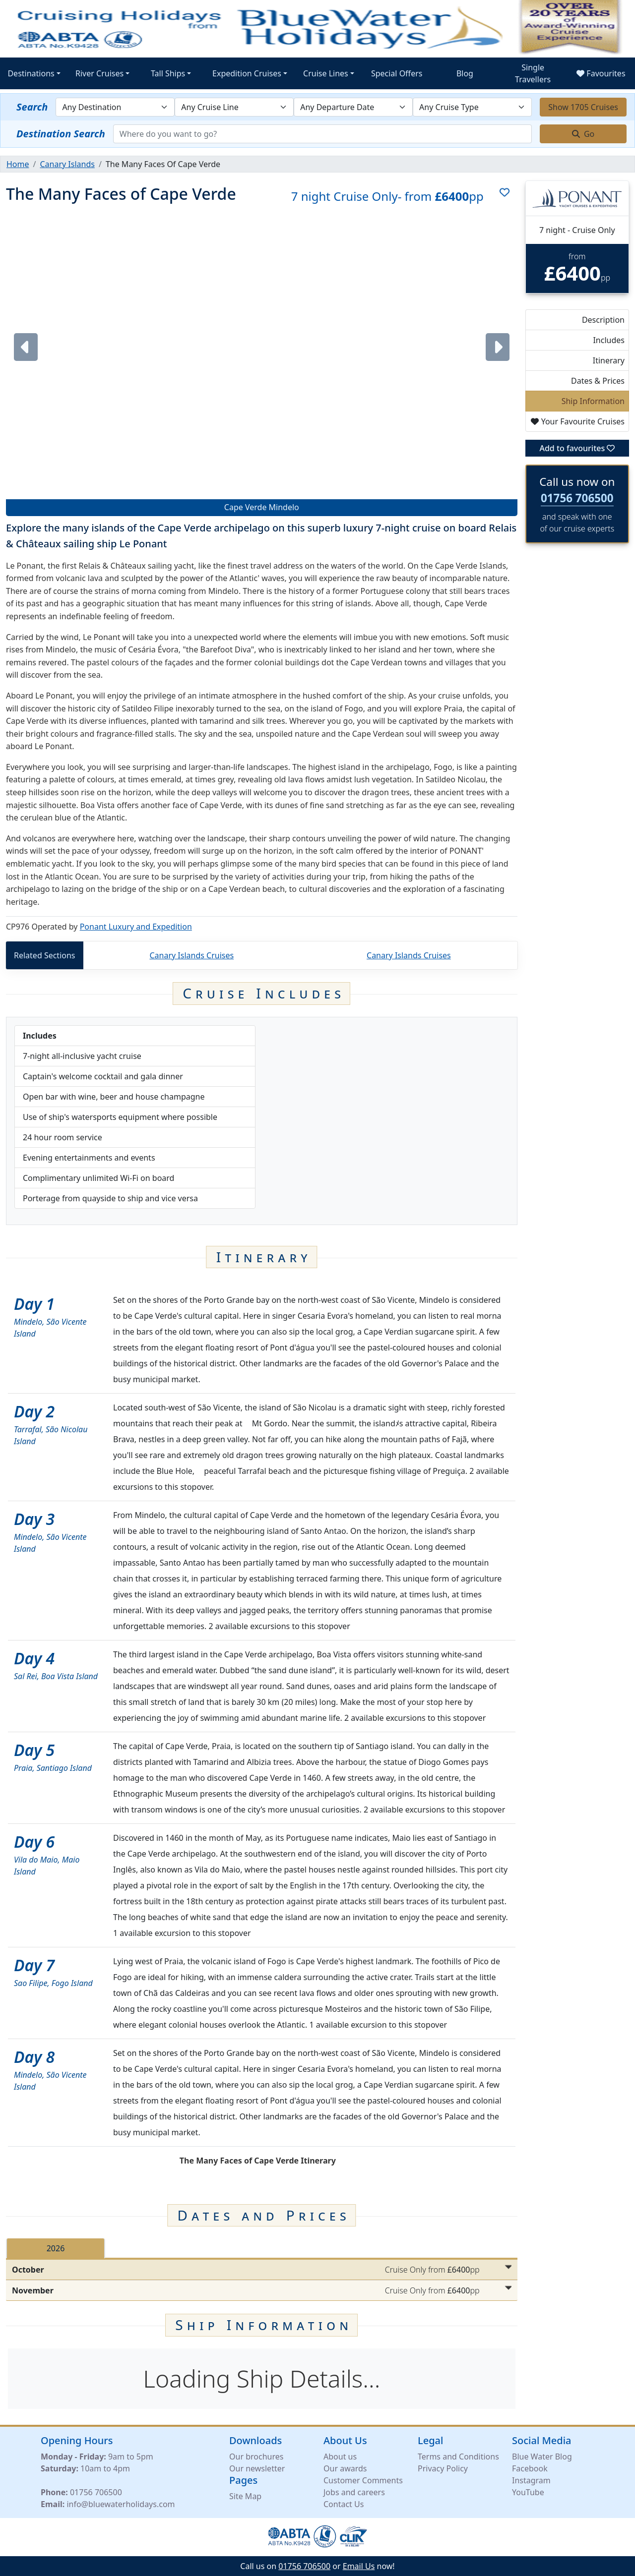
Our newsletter (257, 2467)
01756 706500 (577, 498)
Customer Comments (363, 2479)
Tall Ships (168, 73)
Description (603, 319)
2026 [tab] (56, 2248)
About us (340, 2456)
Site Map (245, 2495)
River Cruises (99, 73)
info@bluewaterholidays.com (120, 2503)
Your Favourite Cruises (578, 421)
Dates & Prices (598, 380)
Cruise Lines (325, 73)
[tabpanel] (261, 2280)
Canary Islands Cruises (191, 954)
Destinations (30, 73)
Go (583, 133)
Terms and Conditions (458, 2456)
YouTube (528, 2491)
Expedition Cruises (246, 73)
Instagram (531, 2479)
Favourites (600, 73)
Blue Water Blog (542, 2456)
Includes (609, 340)
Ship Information (593, 401)
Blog (464, 73)
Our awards (345, 2467)
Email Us (359, 2566)
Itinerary (609, 360)
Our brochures (256, 2456)
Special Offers (397, 73)
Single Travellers (533, 73)
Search (32, 107)
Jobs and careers (354, 2491)
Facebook (530, 2467)
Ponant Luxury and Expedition (136, 926)
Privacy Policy (443, 2467)
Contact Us (343, 2503)
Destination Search (60, 133)
